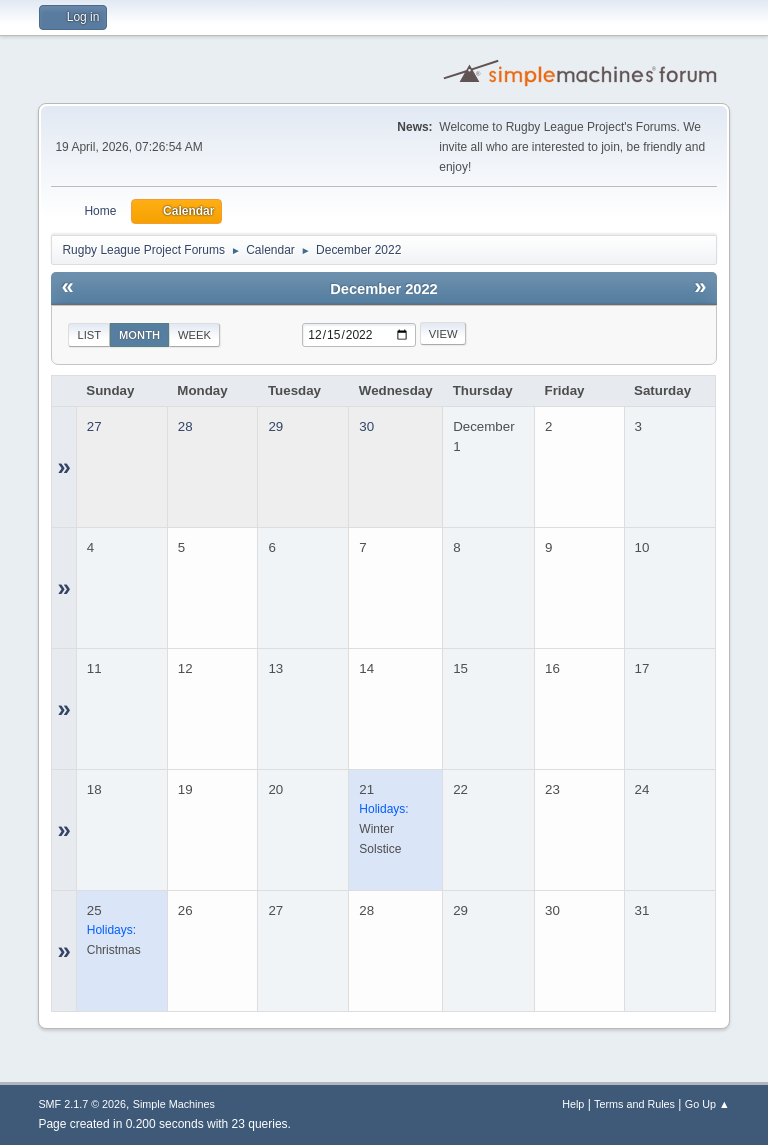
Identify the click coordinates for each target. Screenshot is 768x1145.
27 (94, 426)
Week (194, 335)
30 (366, 426)
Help (573, 1104)
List (89, 335)
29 (275, 426)
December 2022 (384, 289)
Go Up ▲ (707, 1104)
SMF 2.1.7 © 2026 (82, 1104)
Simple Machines (174, 1104)
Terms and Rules (634, 1104)
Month (139, 335)
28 (185, 426)
